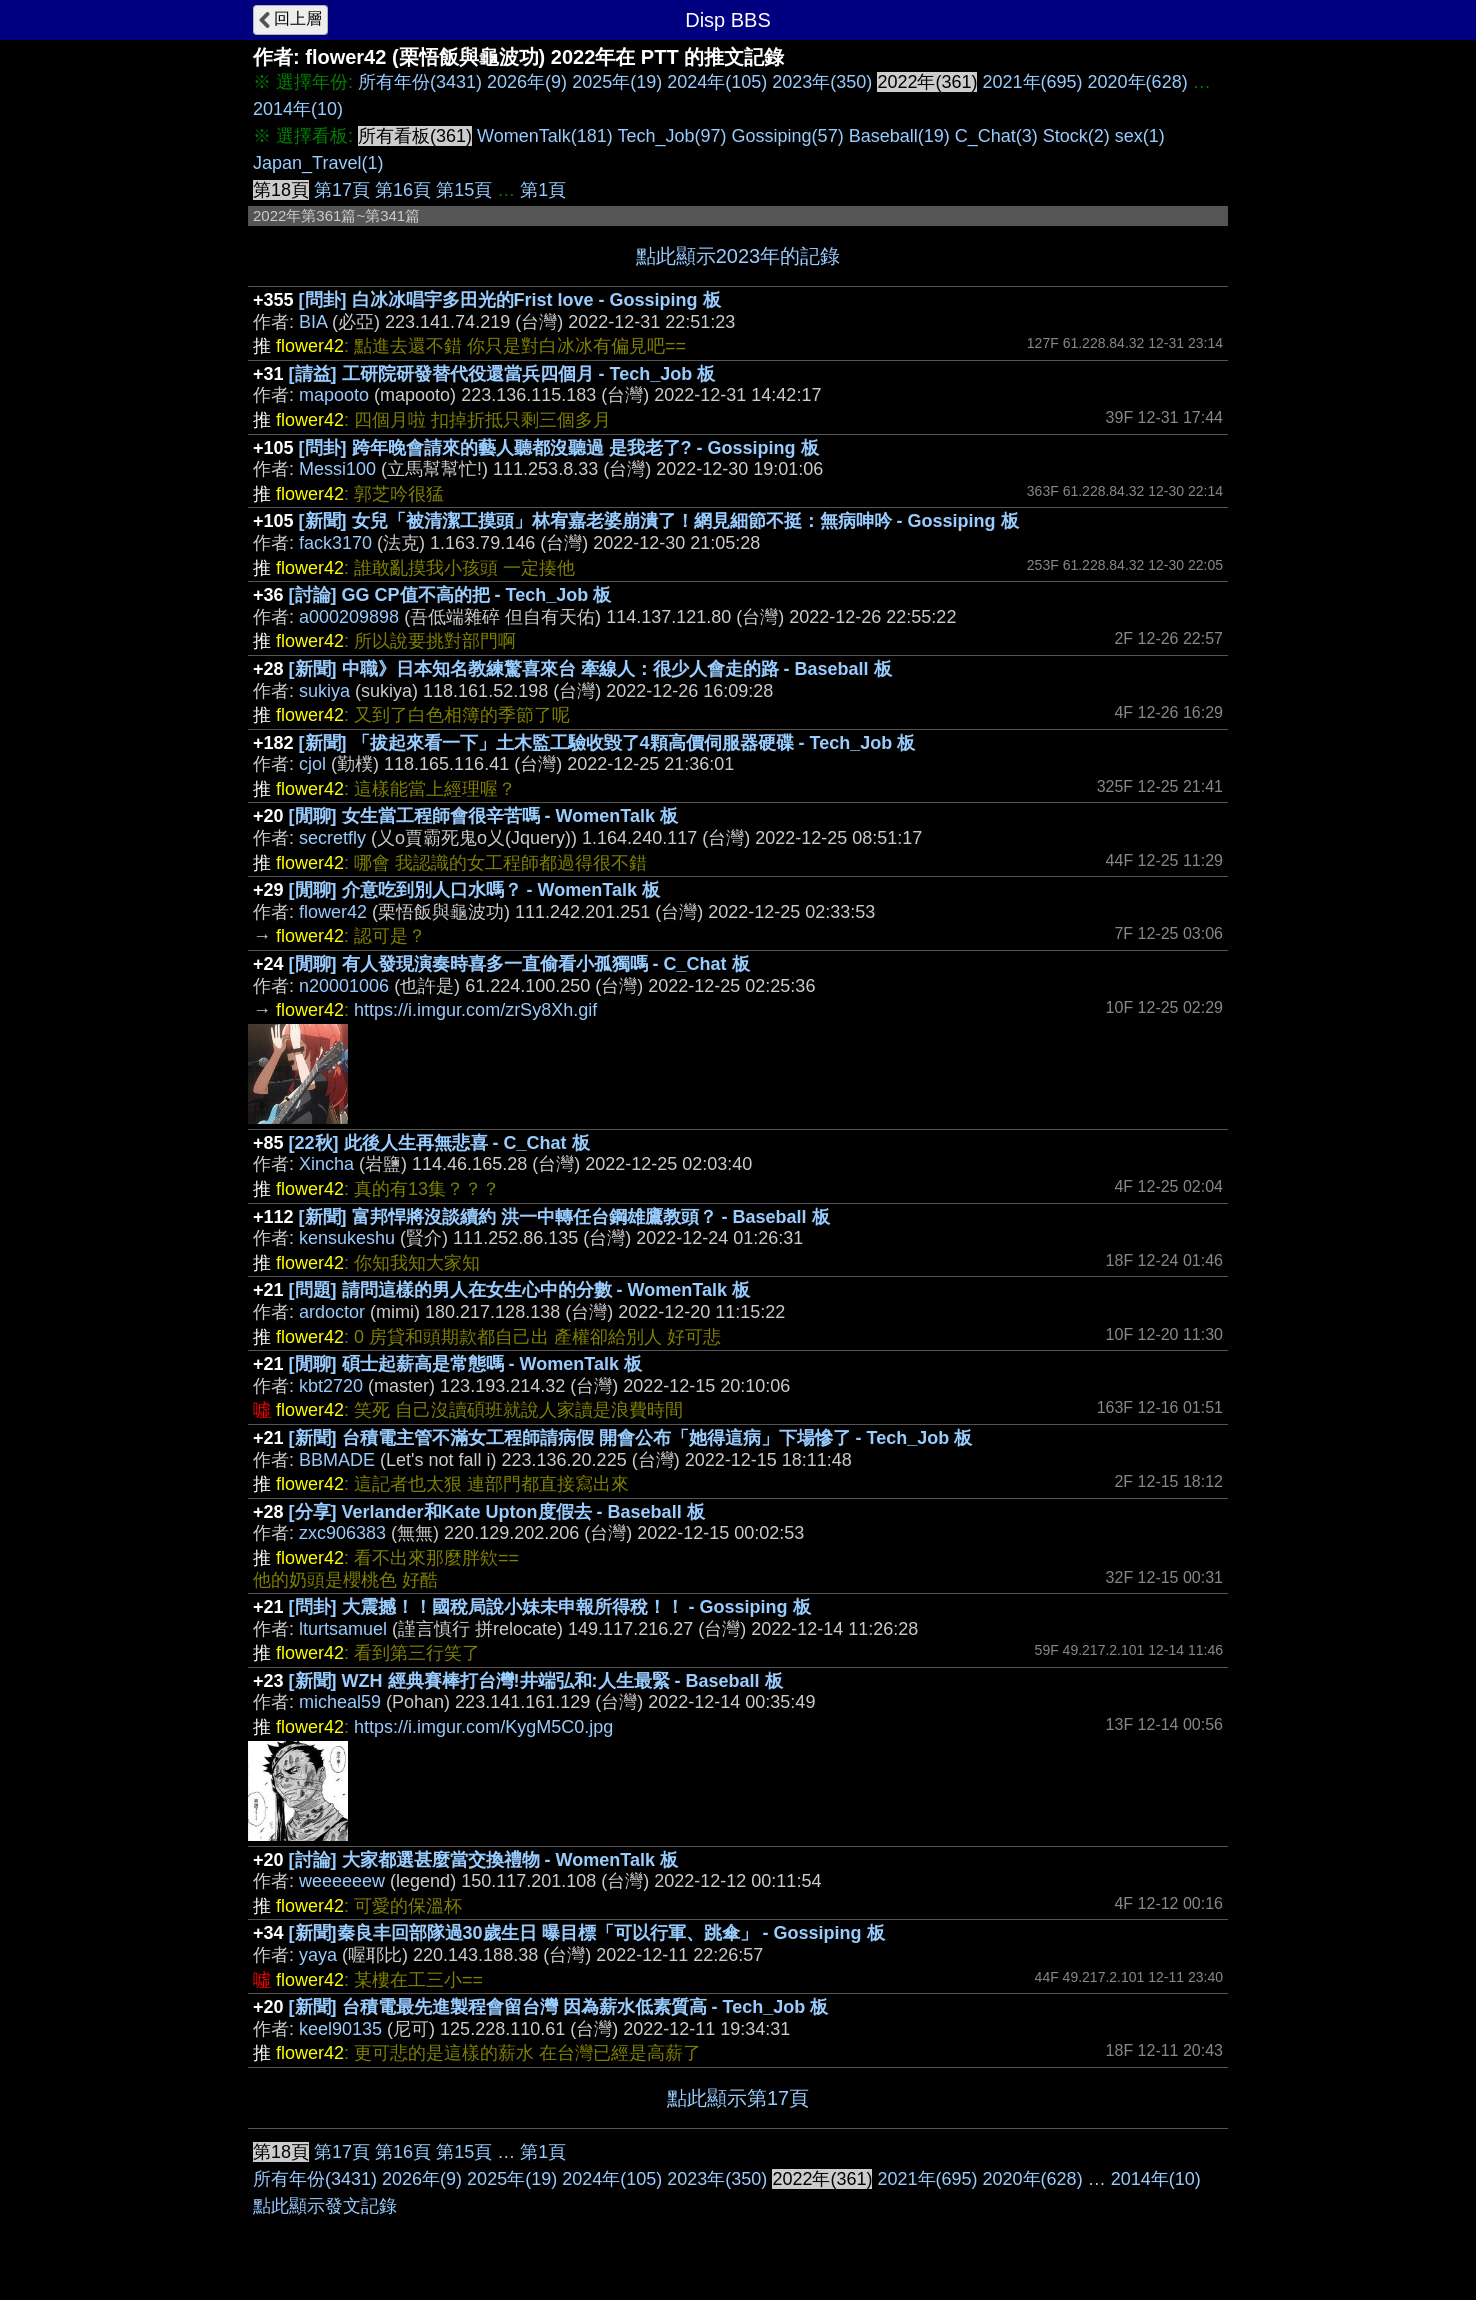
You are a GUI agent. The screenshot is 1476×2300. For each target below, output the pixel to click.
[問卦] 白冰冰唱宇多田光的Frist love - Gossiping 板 (510, 300)
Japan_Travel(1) (318, 163)
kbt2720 (331, 1386)
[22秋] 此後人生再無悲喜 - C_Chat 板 (439, 1143)
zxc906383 (342, 1533)
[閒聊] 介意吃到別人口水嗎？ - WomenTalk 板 (474, 890)
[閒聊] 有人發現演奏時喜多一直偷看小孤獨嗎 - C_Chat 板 (519, 964)
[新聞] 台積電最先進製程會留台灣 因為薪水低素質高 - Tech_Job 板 (559, 2007)
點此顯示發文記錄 (325, 2206)
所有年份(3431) (420, 82)
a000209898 (349, 617)
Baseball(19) (899, 136)
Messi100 (337, 469)
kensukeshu (347, 1238)
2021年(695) (1032, 82)
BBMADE (337, 1460)
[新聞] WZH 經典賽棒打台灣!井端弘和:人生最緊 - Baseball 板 (536, 1681)
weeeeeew (342, 1881)
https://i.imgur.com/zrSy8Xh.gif (475, 1010)
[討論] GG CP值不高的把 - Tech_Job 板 (450, 595)
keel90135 (340, 2029)
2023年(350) (822, 82)
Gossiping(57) (788, 136)
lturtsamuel (343, 1629)
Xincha (326, 1164)
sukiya (324, 691)
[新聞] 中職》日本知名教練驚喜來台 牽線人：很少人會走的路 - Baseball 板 (590, 669)
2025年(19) (617, 82)
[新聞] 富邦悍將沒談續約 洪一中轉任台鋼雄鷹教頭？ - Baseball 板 (564, 1217)
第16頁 (403, 190)
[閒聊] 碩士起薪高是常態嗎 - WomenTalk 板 (465, 1364)
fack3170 (335, 543)
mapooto (334, 395)
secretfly (332, 838)
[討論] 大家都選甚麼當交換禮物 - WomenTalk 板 (483, 1860)
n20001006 (344, 986)
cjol (312, 764)
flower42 (333, 912)
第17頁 (342, 190)
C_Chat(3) (996, 136)
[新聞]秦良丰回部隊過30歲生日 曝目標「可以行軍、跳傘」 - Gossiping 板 (587, 1933)
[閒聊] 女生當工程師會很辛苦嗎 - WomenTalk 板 (483, 816)
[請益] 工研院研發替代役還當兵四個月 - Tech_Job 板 (502, 374)
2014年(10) (298, 109)
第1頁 (543, 190)
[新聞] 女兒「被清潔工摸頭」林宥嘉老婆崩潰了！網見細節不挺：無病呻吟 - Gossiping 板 (659, 521)
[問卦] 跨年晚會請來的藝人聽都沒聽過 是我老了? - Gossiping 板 (559, 448)
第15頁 (464, 190)
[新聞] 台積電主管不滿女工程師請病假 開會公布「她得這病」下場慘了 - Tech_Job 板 (631, 1438)
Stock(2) (1076, 136)
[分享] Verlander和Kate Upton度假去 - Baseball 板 (497, 1512)
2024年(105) (717, 82)
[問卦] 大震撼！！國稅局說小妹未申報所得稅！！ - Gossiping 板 (550, 1607)
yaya (318, 1955)
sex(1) (1140, 136)
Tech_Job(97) (671, 136)
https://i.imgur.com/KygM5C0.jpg (483, 1727)
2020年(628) (1138, 82)
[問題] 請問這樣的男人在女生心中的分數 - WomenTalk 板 (519, 1290)
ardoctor (332, 1312)
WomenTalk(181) (545, 136)
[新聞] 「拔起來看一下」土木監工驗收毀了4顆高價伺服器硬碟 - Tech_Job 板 (607, 743)
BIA (313, 322)
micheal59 (340, 1702)
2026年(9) (527, 82)
